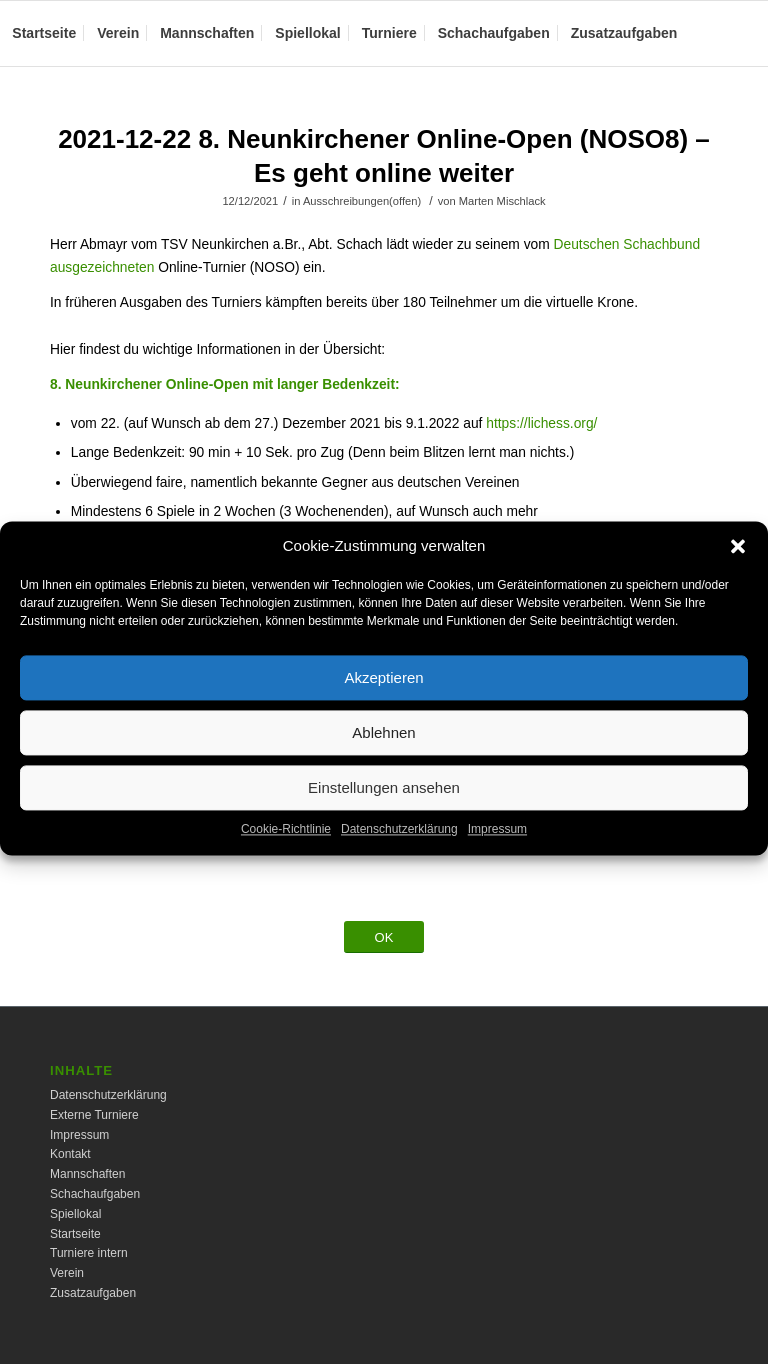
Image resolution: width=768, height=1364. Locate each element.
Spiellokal (75, 1214)
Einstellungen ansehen (384, 809)
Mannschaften (87, 1174)
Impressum (497, 852)
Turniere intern (89, 1253)
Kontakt (70, 1154)
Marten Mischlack (502, 201)
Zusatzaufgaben (93, 1293)
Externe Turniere (94, 1115)
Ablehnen (383, 754)
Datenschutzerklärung (399, 852)
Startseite (75, 1234)
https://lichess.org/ (541, 423)
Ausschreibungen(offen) (362, 201)
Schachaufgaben (95, 1194)
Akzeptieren (383, 699)
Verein (67, 1273)
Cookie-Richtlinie (286, 852)
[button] (738, 569)
